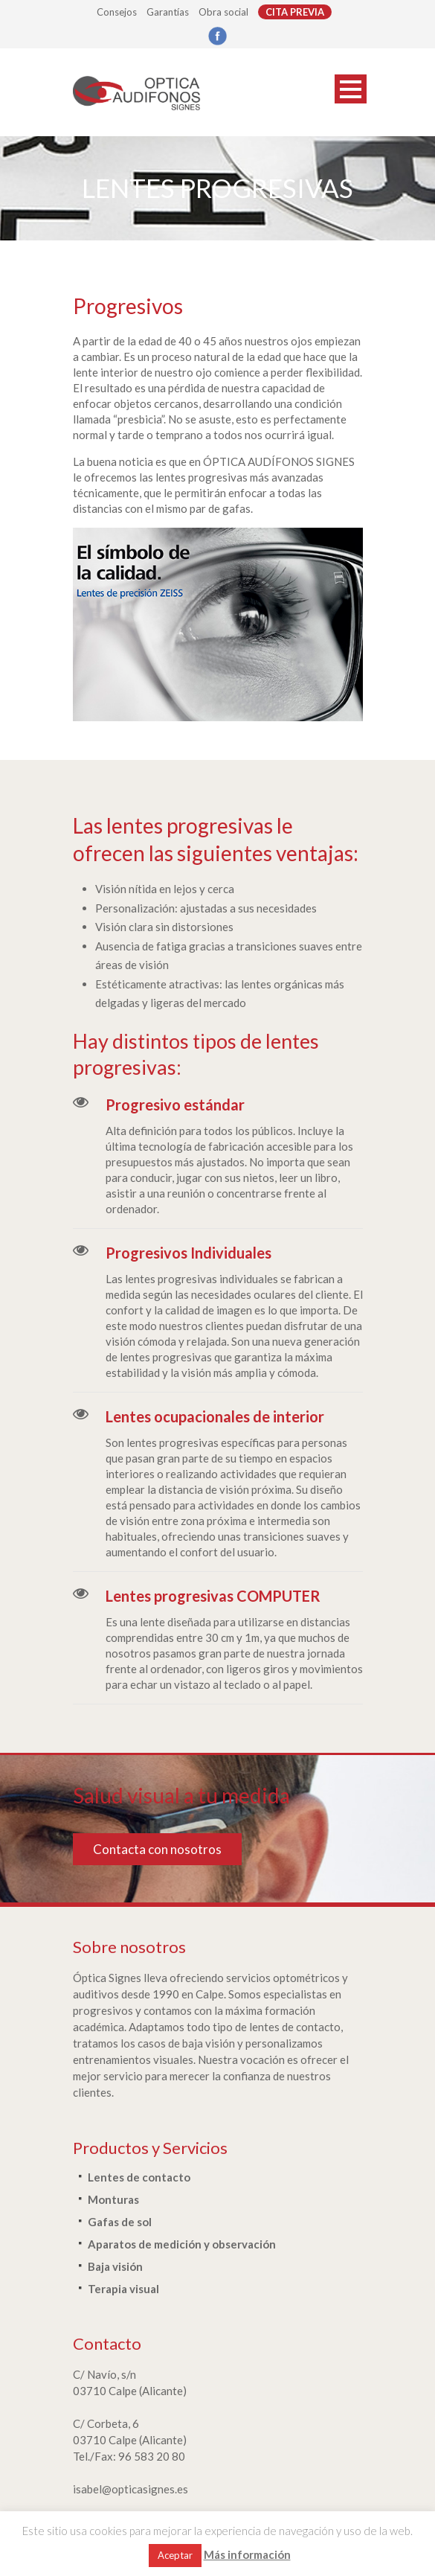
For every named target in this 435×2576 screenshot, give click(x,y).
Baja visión (115, 2266)
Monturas (113, 2199)
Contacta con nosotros (157, 1849)
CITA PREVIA (294, 12)
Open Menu (351, 88)
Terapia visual (123, 2288)
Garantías (167, 12)
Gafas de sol (120, 2221)
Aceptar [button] (175, 2555)
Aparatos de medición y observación (182, 2244)
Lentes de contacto (139, 2177)
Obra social (223, 12)
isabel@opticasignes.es (130, 2489)
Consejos (117, 12)
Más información (247, 2554)
